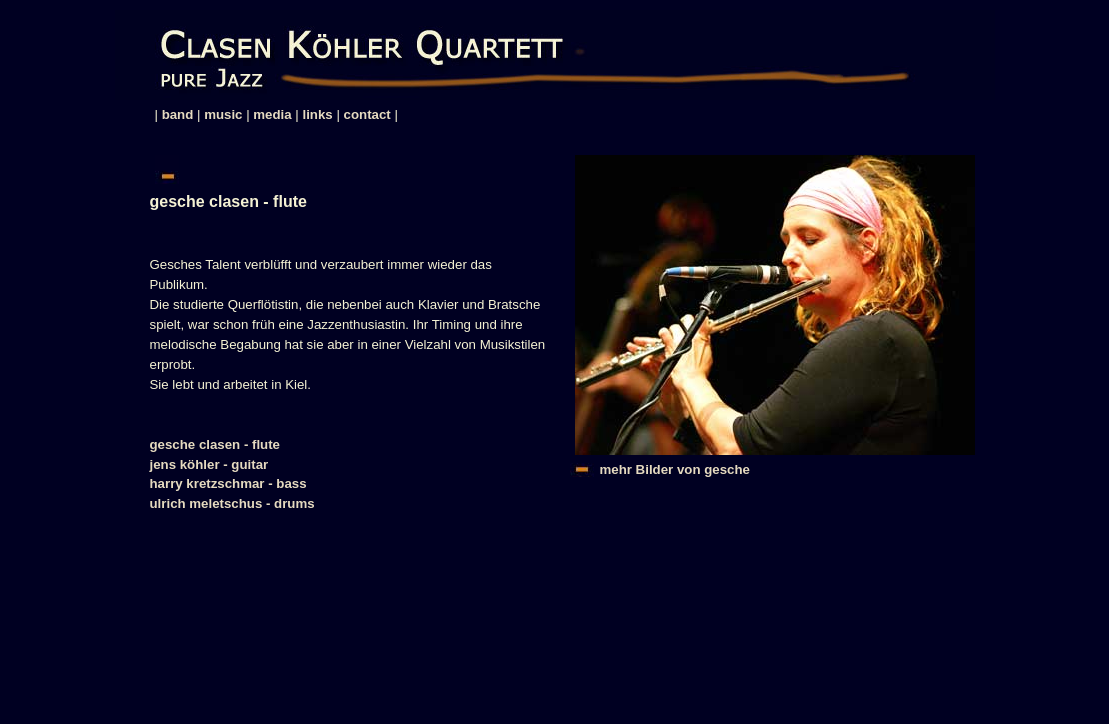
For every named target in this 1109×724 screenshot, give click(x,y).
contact (367, 114)
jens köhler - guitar (209, 464)
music (223, 114)
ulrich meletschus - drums (232, 503)
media (272, 114)
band (178, 114)
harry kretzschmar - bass (228, 483)
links (318, 114)
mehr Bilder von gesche (675, 469)
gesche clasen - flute (215, 444)
